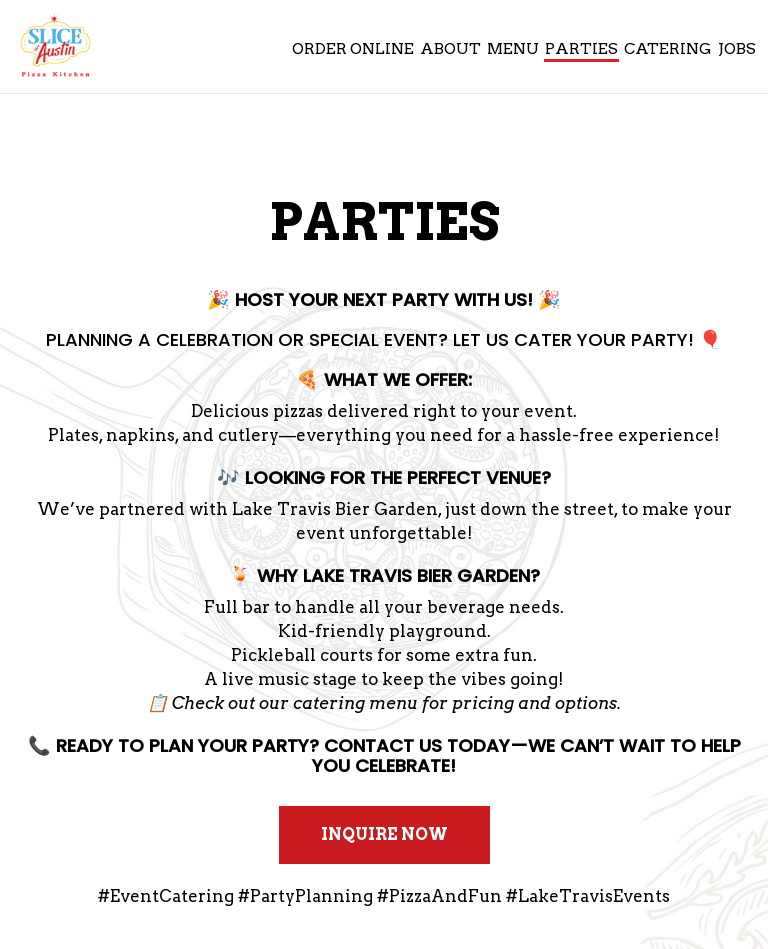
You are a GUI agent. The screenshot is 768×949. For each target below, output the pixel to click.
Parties (580, 49)
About (449, 49)
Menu (512, 49)
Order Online (352, 49)
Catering (667, 49)
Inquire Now (363, 844)
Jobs (736, 49)
